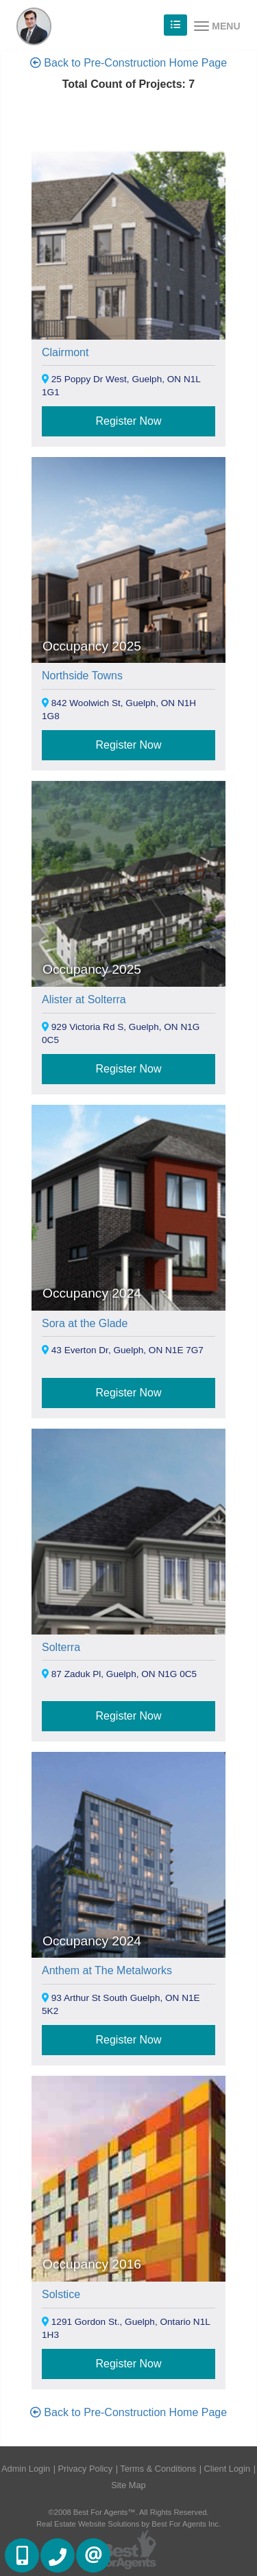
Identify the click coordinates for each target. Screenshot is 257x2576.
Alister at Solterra (84, 999)
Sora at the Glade (84, 1323)
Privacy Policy (85, 2468)
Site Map (128, 2485)
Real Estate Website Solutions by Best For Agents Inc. (128, 2524)
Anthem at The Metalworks (107, 1970)
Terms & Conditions (158, 2468)
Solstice (61, 2294)
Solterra (61, 1647)
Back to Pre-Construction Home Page (128, 63)
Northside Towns (82, 675)
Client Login (227, 2468)
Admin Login (25, 2468)
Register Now (128, 421)
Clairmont (65, 352)
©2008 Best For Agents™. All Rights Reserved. (129, 2512)
